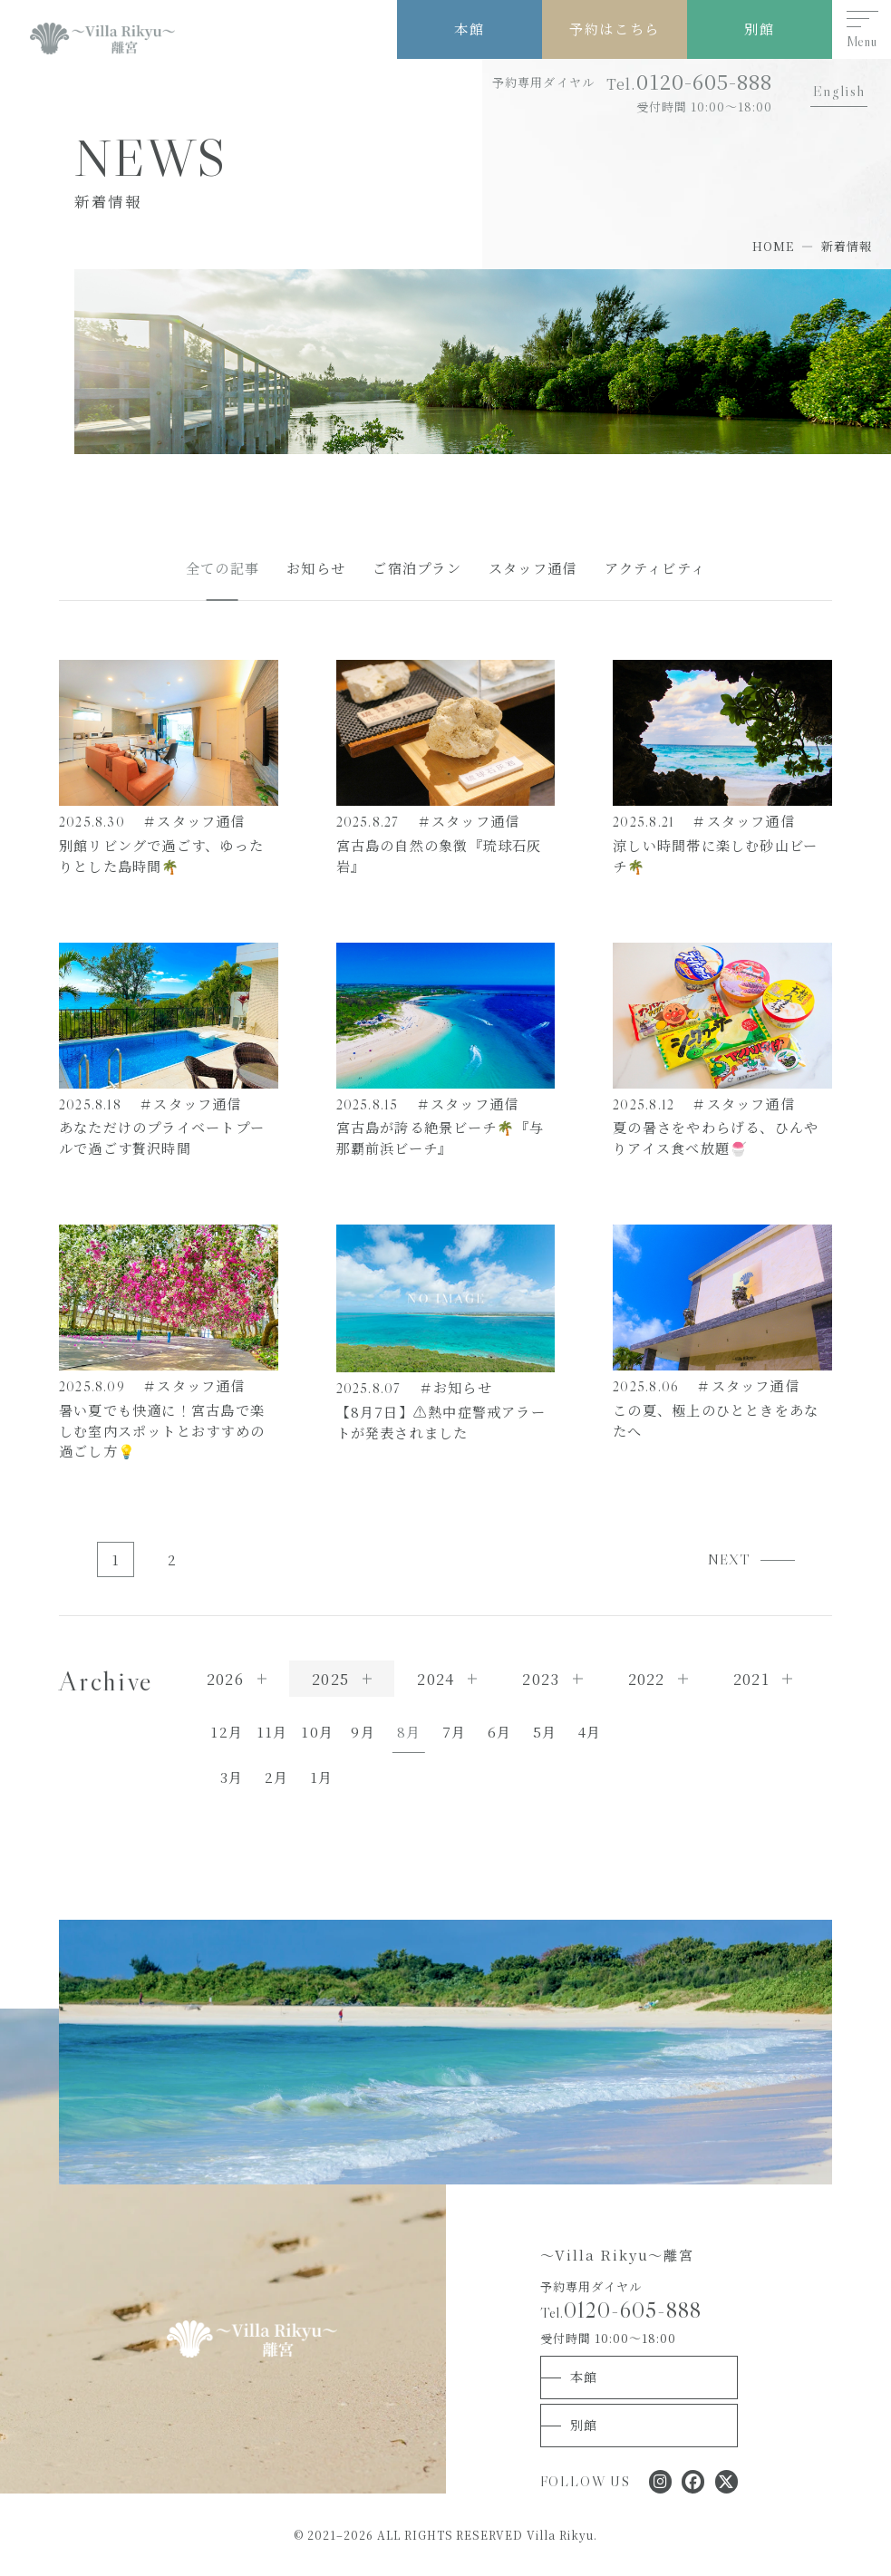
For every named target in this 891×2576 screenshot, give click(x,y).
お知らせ (315, 567)
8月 (409, 1731)
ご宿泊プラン (416, 567)
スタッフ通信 (532, 567)
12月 (227, 1731)
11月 (272, 1731)
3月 (231, 1777)
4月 (589, 1731)
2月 (276, 1777)
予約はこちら (614, 28)
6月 (499, 1731)
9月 (362, 1731)
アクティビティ (655, 567)
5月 (545, 1731)
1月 (322, 1777)
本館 (469, 28)
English (839, 91)
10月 (318, 1731)
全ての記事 (222, 567)
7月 (454, 1731)
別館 (759, 28)
